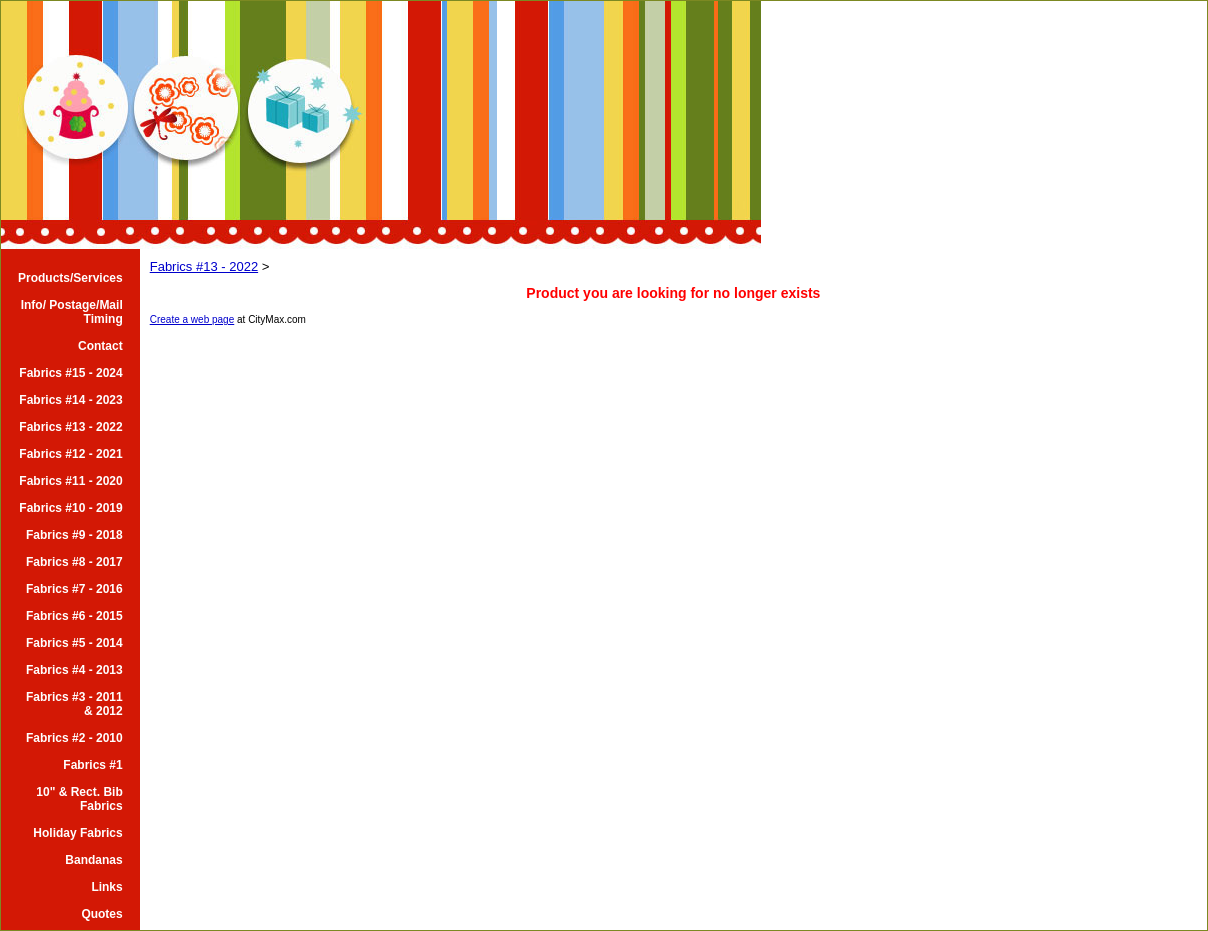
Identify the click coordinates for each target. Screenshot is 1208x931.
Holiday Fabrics (77, 833)
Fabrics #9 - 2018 (74, 535)
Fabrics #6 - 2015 (74, 616)
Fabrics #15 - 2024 (70, 373)
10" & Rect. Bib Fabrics (79, 799)
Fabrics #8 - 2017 (74, 562)
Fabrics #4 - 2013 (74, 670)
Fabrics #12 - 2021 (70, 454)
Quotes (101, 914)
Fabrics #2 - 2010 (74, 738)
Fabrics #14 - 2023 (70, 400)
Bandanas (93, 860)
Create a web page (192, 319)
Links (106, 887)
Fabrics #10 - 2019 (70, 508)
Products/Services (70, 278)
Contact (100, 346)
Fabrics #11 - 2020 (70, 481)
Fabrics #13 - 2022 (70, 427)
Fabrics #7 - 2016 (74, 589)
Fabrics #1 (92, 765)
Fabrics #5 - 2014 (74, 643)
